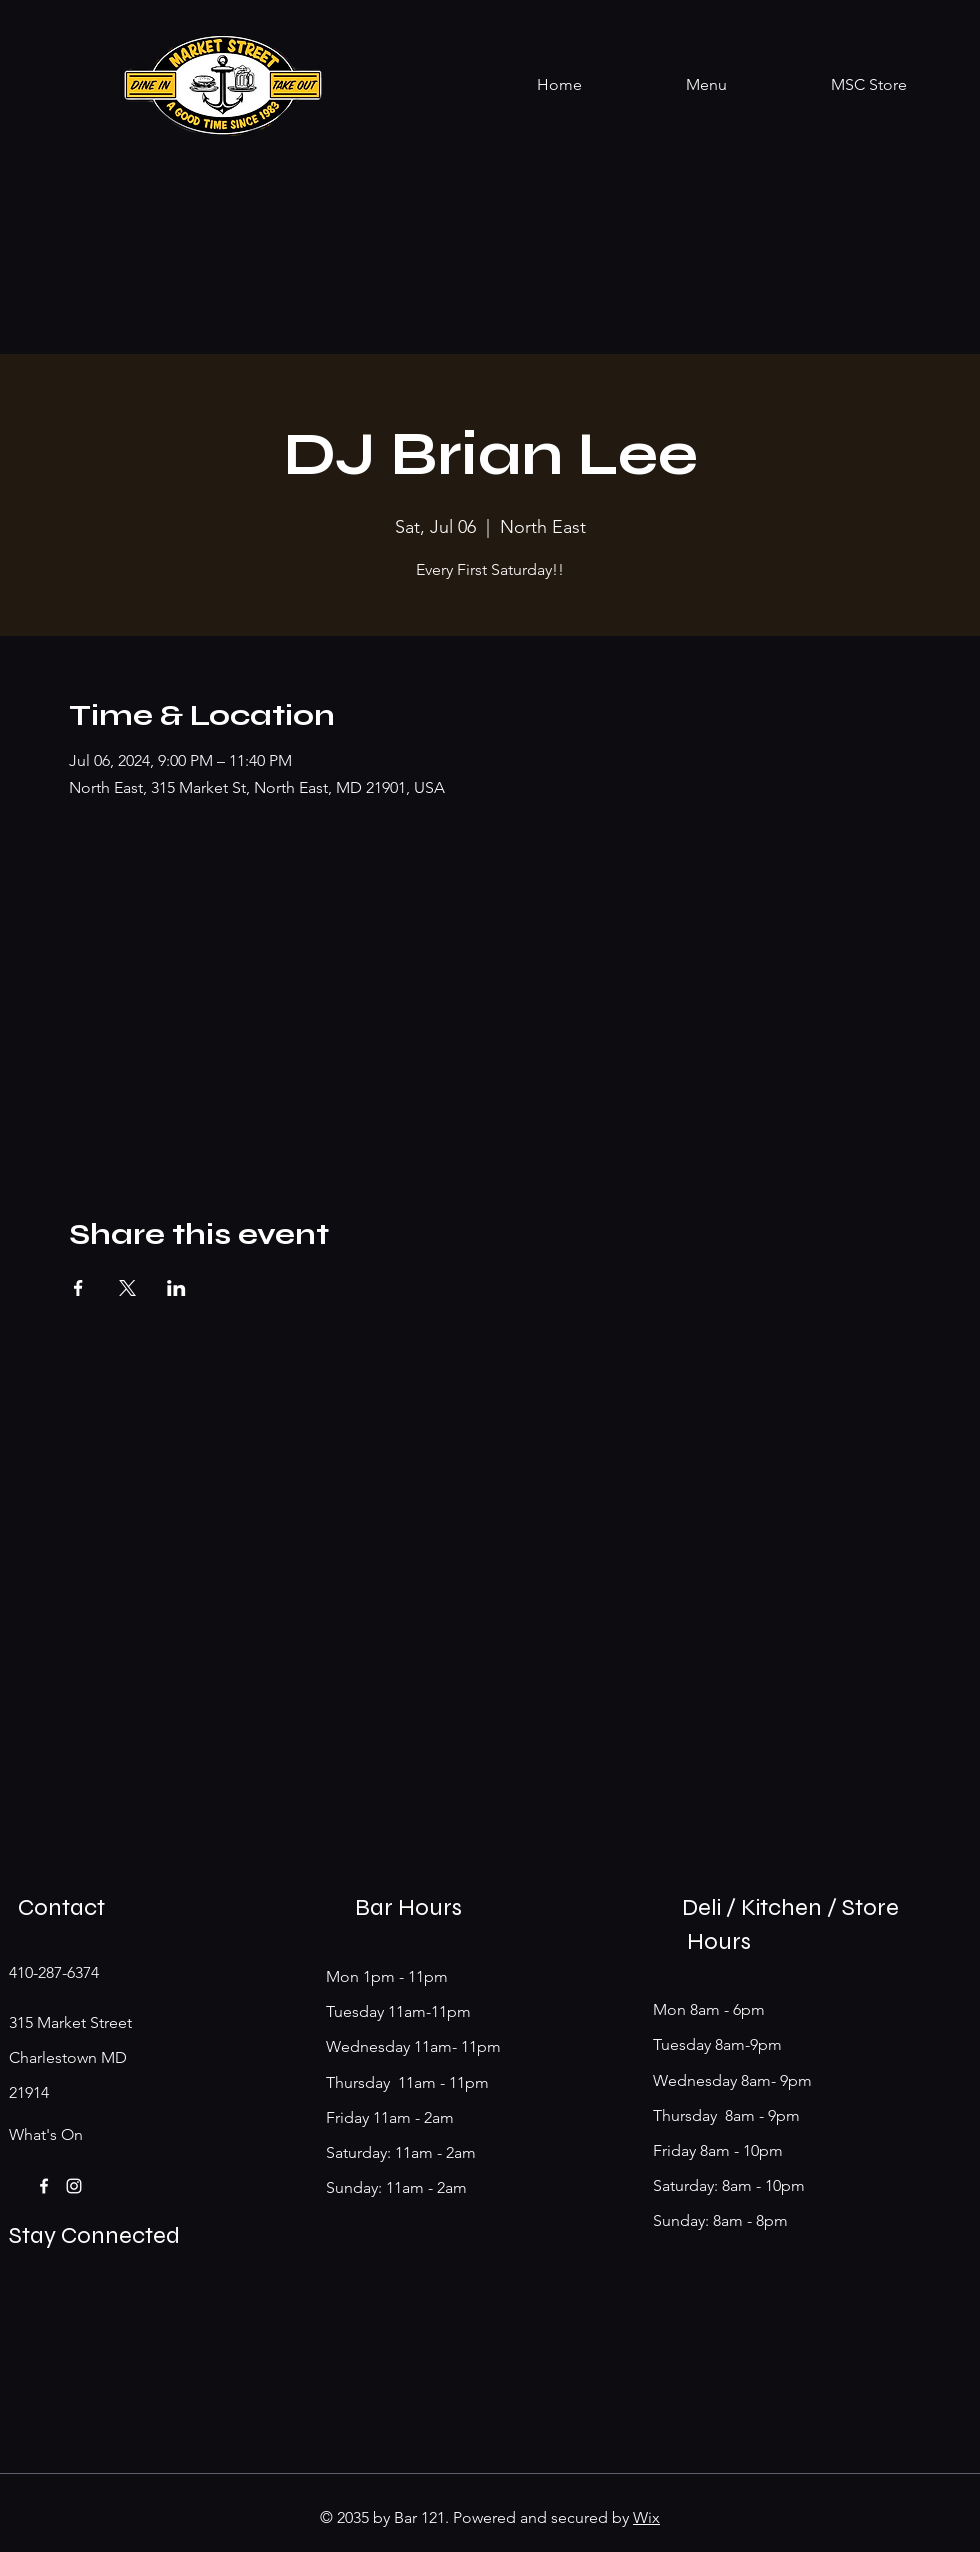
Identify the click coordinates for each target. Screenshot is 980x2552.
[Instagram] (74, 2186)
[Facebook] (44, 2186)
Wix (646, 2517)
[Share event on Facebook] (78, 1288)
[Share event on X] (127, 1288)
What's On (46, 2134)
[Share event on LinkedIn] (176, 1288)
